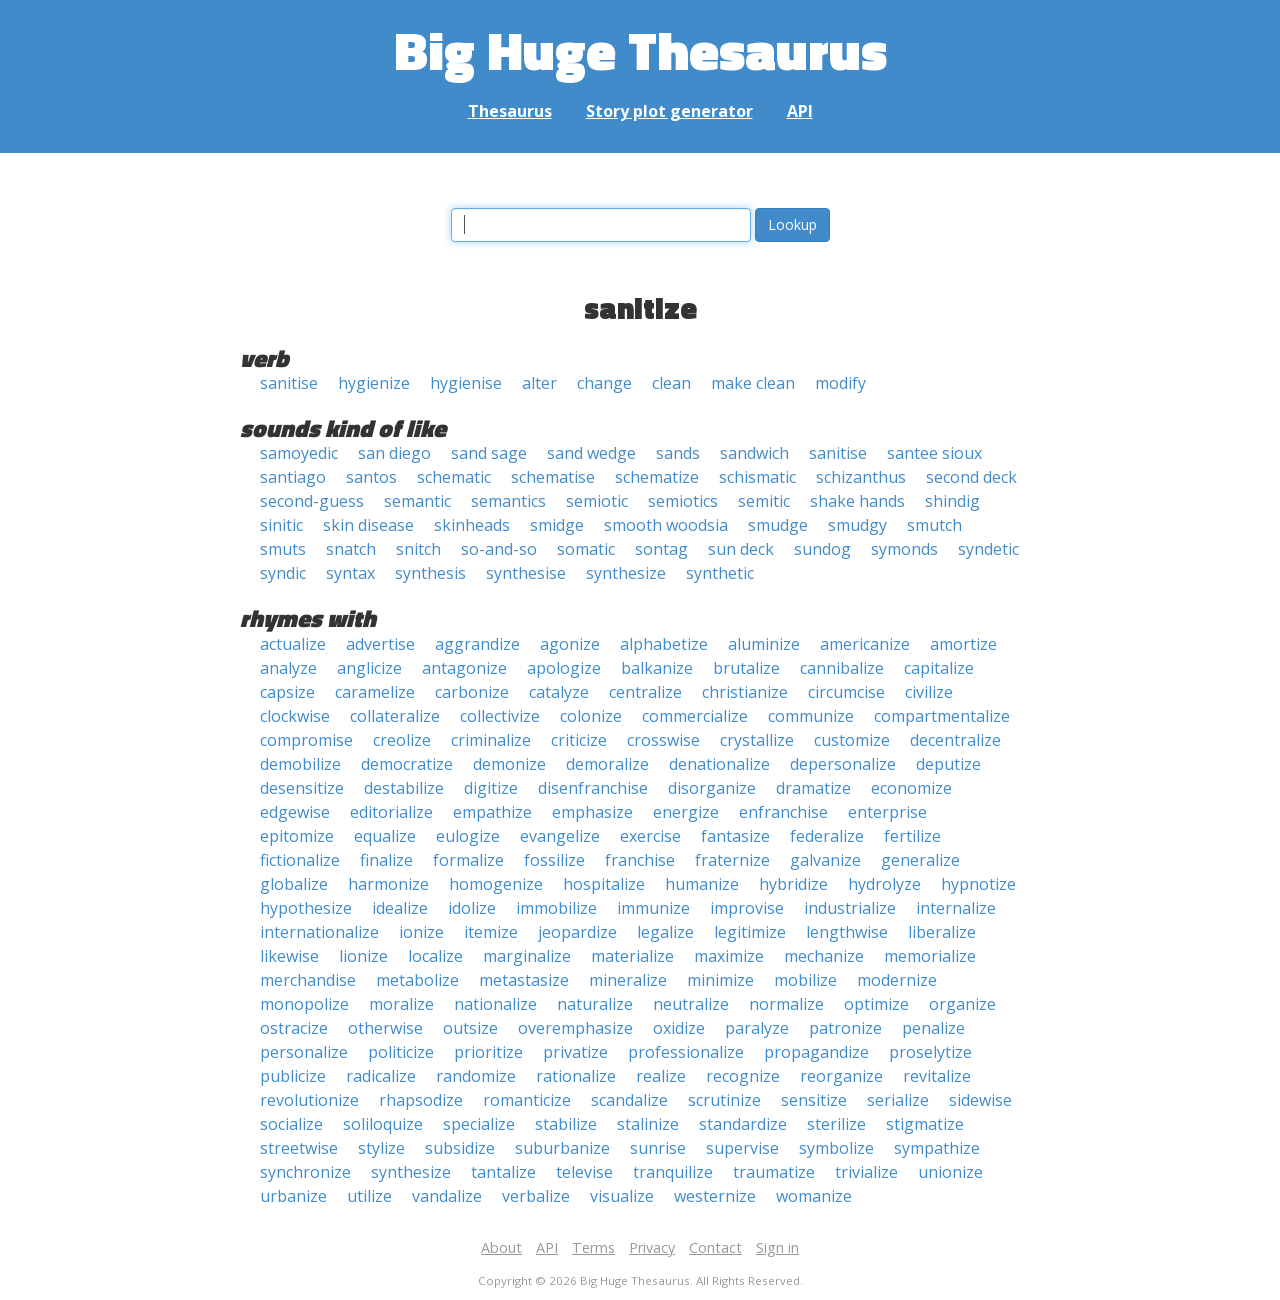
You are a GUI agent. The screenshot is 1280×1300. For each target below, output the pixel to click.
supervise (742, 1148)
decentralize (955, 740)
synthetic (720, 573)
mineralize (628, 980)
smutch (934, 525)
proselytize (930, 1052)
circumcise (846, 692)
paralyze (757, 1028)
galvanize (825, 860)
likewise (289, 956)
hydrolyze (884, 884)
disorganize (712, 788)
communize (811, 716)
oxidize (679, 1028)
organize (962, 1004)
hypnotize (978, 884)
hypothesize (306, 908)
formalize (468, 860)
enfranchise (783, 812)
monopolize (304, 1004)
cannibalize (842, 668)
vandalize (447, 1196)
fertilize (912, 836)
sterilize (836, 1124)
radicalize (381, 1076)
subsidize (460, 1148)
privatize (575, 1052)
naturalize (595, 1004)
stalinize (648, 1124)
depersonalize (843, 764)
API (800, 111)
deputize (948, 764)
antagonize (464, 668)
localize (435, 956)
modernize (897, 980)
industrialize (850, 908)
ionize (421, 932)
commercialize (695, 716)
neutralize (691, 1004)
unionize (950, 1172)
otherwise (385, 1028)
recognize (743, 1076)
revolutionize (309, 1100)
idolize (472, 908)
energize (686, 812)
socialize (291, 1124)
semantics (508, 501)
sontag (661, 549)
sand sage (489, 453)
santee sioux (934, 453)
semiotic (597, 501)
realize (661, 1076)
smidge (557, 525)
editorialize (391, 812)
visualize (622, 1196)
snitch (418, 549)
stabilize (566, 1124)
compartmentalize (942, 716)
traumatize (774, 1172)
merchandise (308, 980)
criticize (579, 740)
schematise (553, 477)
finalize (386, 860)
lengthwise (847, 932)
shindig (952, 501)
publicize (293, 1076)
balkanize (657, 668)
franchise (640, 860)
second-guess (312, 501)
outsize (470, 1028)
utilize (369, 1196)
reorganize (841, 1076)
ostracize (294, 1028)
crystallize (757, 740)
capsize (287, 692)
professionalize (686, 1052)
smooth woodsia (666, 525)
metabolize (417, 980)
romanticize (527, 1100)
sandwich (754, 453)
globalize (294, 884)
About (501, 1247)
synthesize (626, 573)
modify (840, 383)
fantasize (735, 836)
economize (911, 788)
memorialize (930, 956)
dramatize (813, 788)
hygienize (374, 383)
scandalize (629, 1100)
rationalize (576, 1076)
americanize (865, 644)
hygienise (466, 383)
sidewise (980, 1100)
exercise (650, 836)
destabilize (404, 788)
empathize (492, 812)
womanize (814, 1196)
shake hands (857, 501)
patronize (845, 1028)
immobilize (556, 908)
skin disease (368, 525)
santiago (293, 477)
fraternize (732, 860)
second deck (971, 477)
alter (539, 383)
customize (852, 740)
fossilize (554, 860)
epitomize (297, 836)
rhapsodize (421, 1100)
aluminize (764, 644)
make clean (753, 383)
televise (584, 1172)
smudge (778, 525)
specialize (479, 1124)
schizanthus (861, 477)
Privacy (652, 1247)
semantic (417, 501)
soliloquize (383, 1124)
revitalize (937, 1076)
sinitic (281, 525)
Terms (593, 1247)
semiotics (683, 501)
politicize (401, 1052)
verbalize (536, 1196)
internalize (956, 908)
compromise (306, 740)
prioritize (488, 1052)
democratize (407, 764)
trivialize (866, 1172)
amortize (963, 644)
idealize (400, 908)
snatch (351, 549)
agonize (570, 644)
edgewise (295, 812)
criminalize (491, 740)
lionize (363, 956)
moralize (401, 1004)
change (604, 383)
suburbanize (562, 1148)
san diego (394, 453)
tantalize (503, 1172)
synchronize (305, 1172)
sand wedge (591, 453)
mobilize (805, 980)
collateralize (395, 716)
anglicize (369, 668)
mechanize (824, 956)
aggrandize (477, 644)
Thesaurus (510, 111)
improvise (747, 908)
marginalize (527, 956)
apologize (564, 668)
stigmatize (925, 1124)
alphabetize (664, 644)
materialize (632, 956)
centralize (645, 692)
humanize (702, 884)
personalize (304, 1052)
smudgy (857, 525)
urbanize (293, 1196)
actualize (293, 644)
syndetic (988, 549)
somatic (586, 549)
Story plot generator (669, 111)
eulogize (468, 836)
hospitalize (604, 884)
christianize (745, 692)
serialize (898, 1100)
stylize (381, 1148)
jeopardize (577, 932)
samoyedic (299, 453)
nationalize (495, 1004)
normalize (786, 1004)
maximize (729, 956)
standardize (743, 1124)
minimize (720, 980)
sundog (822, 549)
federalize (827, 836)
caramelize (375, 692)
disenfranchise (593, 788)
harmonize (388, 884)
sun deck (741, 549)
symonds (904, 549)
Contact (715, 1247)
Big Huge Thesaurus (640, 49)
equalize (385, 836)
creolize (402, 740)
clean (671, 383)
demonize (509, 764)
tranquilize (673, 1172)
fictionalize (300, 860)
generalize (920, 860)
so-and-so (499, 549)
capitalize (939, 668)
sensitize (814, 1100)
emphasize (592, 812)
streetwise (299, 1148)
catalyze (559, 692)
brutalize (746, 668)
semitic (764, 501)
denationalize (719, 764)
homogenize (496, 884)
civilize (929, 692)
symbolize (836, 1148)
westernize (715, 1196)
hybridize (793, 884)
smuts (283, 549)
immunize (653, 908)
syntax (350, 573)
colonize (591, 716)
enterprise (887, 812)
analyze (288, 668)
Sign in (777, 1247)
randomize (476, 1076)
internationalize (319, 932)
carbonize (472, 692)
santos (371, 477)
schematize (657, 477)
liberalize (942, 932)
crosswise (663, 740)
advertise (380, 644)
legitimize (750, 932)
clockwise (295, 716)
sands (678, 453)
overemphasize (575, 1028)
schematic (454, 477)
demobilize (300, 764)
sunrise (658, 1148)
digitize (491, 788)
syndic (283, 573)
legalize (665, 932)
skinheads (472, 525)
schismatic (757, 477)
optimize (876, 1004)
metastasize (524, 980)
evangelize (560, 836)
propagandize (816, 1052)
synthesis (430, 573)
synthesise (526, 573)
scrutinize (724, 1100)
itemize (491, 932)
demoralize (607, 764)
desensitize (302, 788)
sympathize (937, 1148)
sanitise (289, 383)
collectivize (500, 716)
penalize (933, 1028)
